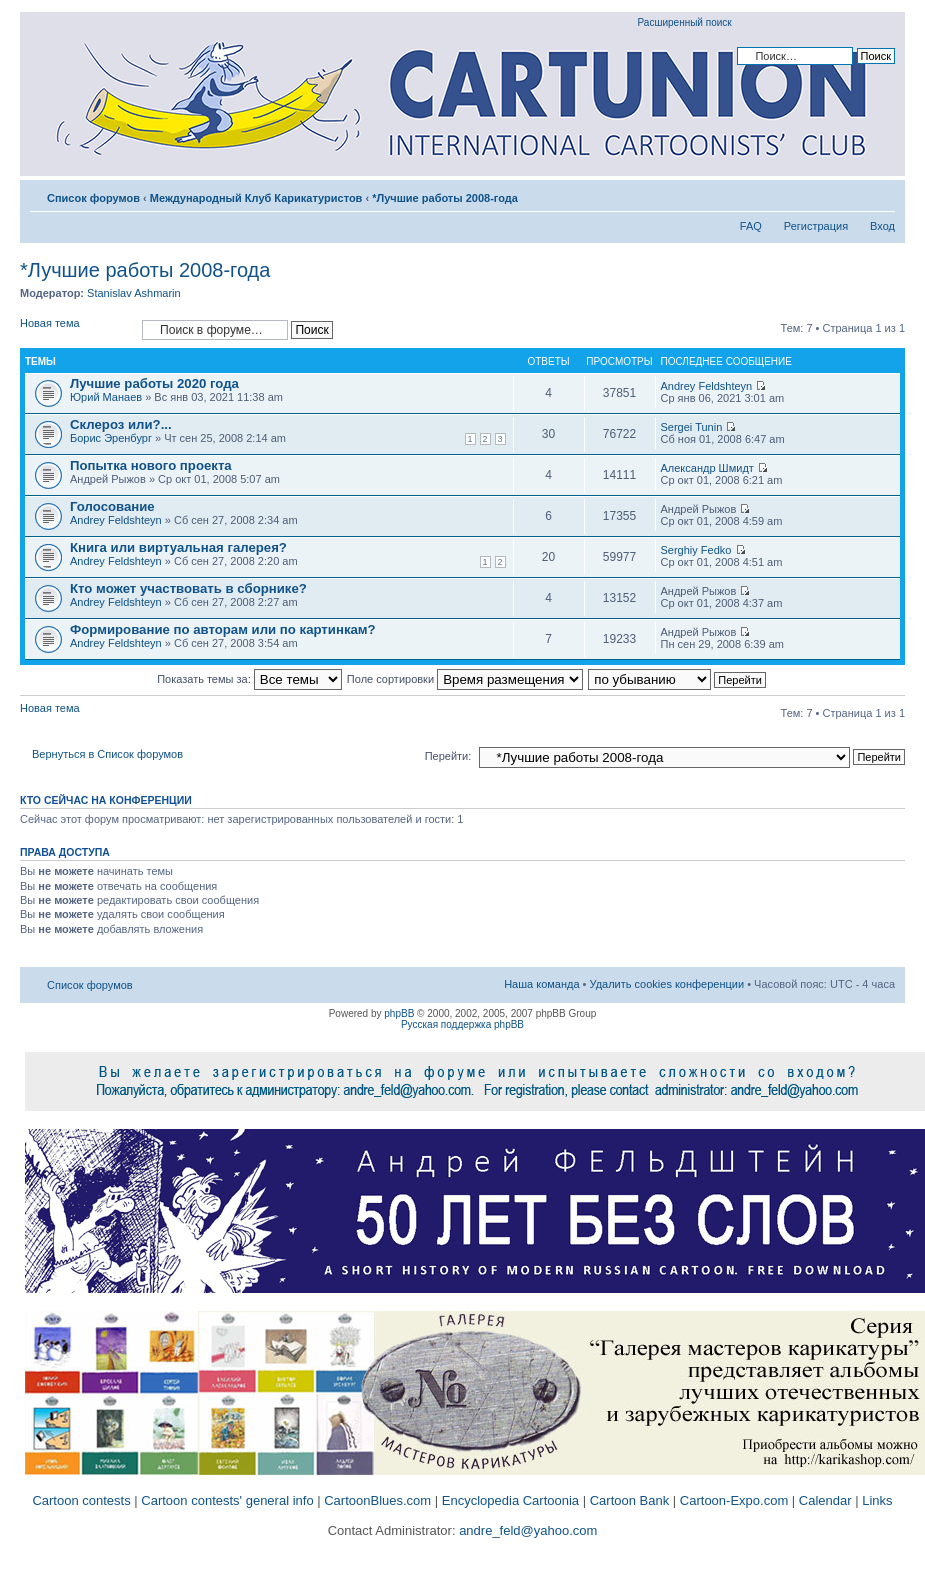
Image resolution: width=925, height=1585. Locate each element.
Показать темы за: (249, 679)
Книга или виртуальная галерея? (178, 547)
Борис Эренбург (111, 438)
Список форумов (93, 198)
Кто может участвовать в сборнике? (188, 588)
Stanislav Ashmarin (134, 293)
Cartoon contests (81, 1500)
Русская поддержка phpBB (462, 1024)
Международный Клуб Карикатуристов (256, 198)
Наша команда (541, 984)
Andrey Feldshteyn (707, 386)
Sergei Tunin (692, 427)
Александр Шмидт (707, 468)
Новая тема (76, 329)
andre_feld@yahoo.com (527, 1530)
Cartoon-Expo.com (734, 1500)
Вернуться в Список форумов (107, 754)
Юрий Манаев (106, 397)
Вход (882, 226)
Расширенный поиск (685, 22)
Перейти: (448, 756)
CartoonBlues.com (377, 1500)
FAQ (751, 226)
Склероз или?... (121, 424)
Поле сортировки (465, 679)
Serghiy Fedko (696, 550)
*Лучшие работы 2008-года (445, 198)
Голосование (112, 506)
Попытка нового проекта (151, 465)
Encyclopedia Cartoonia (510, 1500)
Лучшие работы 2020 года (154, 383)
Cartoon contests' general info (227, 1500)
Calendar (825, 1500)
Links (877, 1500)
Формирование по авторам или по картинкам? (223, 629)
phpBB (399, 1013)
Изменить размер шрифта (880, 194)
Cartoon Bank (630, 1500)
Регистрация (816, 226)
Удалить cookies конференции (667, 984)
